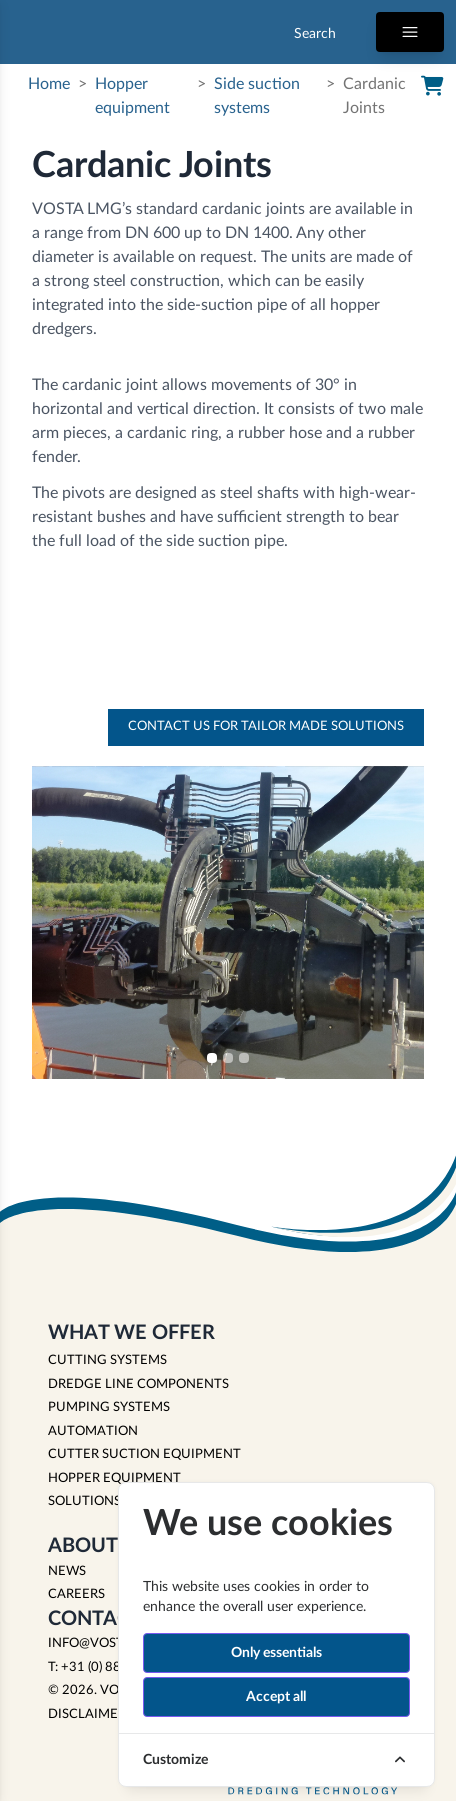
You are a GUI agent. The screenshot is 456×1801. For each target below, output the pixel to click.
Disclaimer (87, 1714)
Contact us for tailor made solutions (266, 726)
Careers (76, 1594)
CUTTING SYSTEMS (107, 1360)
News (67, 1571)
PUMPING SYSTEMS (109, 1407)
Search (315, 34)
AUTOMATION (93, 1431)
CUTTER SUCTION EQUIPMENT (144, 1454)
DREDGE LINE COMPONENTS (138, 1384)
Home (49, 84)
